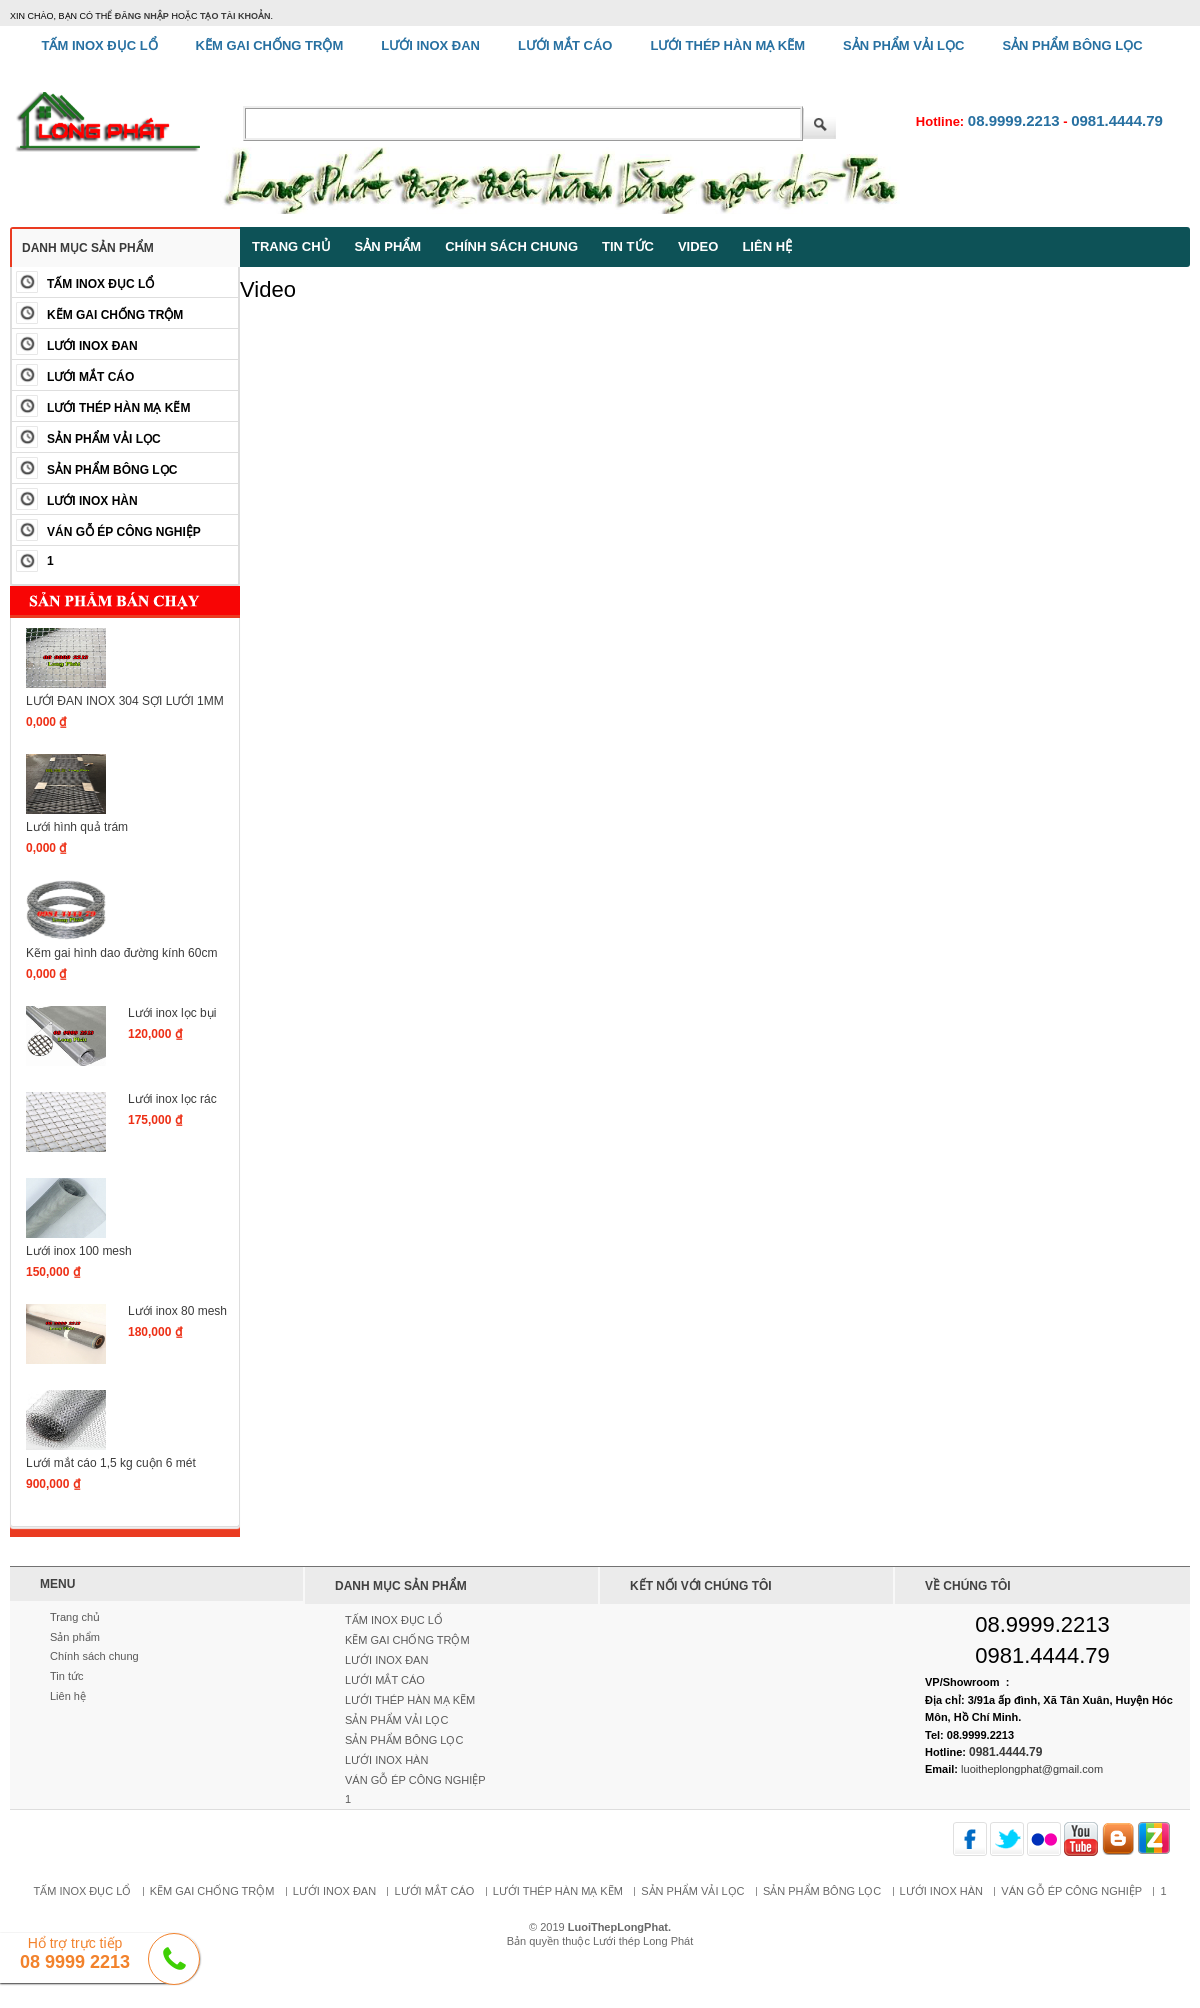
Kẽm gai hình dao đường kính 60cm (121, 953)
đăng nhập (142, 16)
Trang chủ (291, 246)
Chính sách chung (511, 246)
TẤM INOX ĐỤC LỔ (100, 284)
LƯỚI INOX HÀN (92, 501)
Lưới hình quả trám (77, 827)
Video (698, 246)
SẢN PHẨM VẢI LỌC (104, 439)
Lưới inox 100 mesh (79, 1251)
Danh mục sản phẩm (88, 248)
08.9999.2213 (1014, 120)
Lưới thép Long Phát (643, 1941)
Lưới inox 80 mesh (177, 1311)
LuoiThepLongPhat (618, 1927)
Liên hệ (767, 246)
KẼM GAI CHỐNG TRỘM (115, 315)
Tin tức (628, 246)
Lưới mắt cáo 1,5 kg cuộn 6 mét (111, 1463)
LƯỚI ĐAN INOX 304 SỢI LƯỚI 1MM (125, 701)
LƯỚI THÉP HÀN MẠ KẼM (118, 408)
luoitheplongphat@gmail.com (1032, 1769)
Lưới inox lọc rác (172, 1099)
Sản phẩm (388, 246)
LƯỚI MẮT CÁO (90, 377)
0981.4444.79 (1117, 120)
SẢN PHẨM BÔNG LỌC (112, 470)
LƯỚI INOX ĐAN (92, 346)
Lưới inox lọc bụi (172, 1013)
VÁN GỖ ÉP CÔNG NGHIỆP (124, 532)
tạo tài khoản (235, 16)
